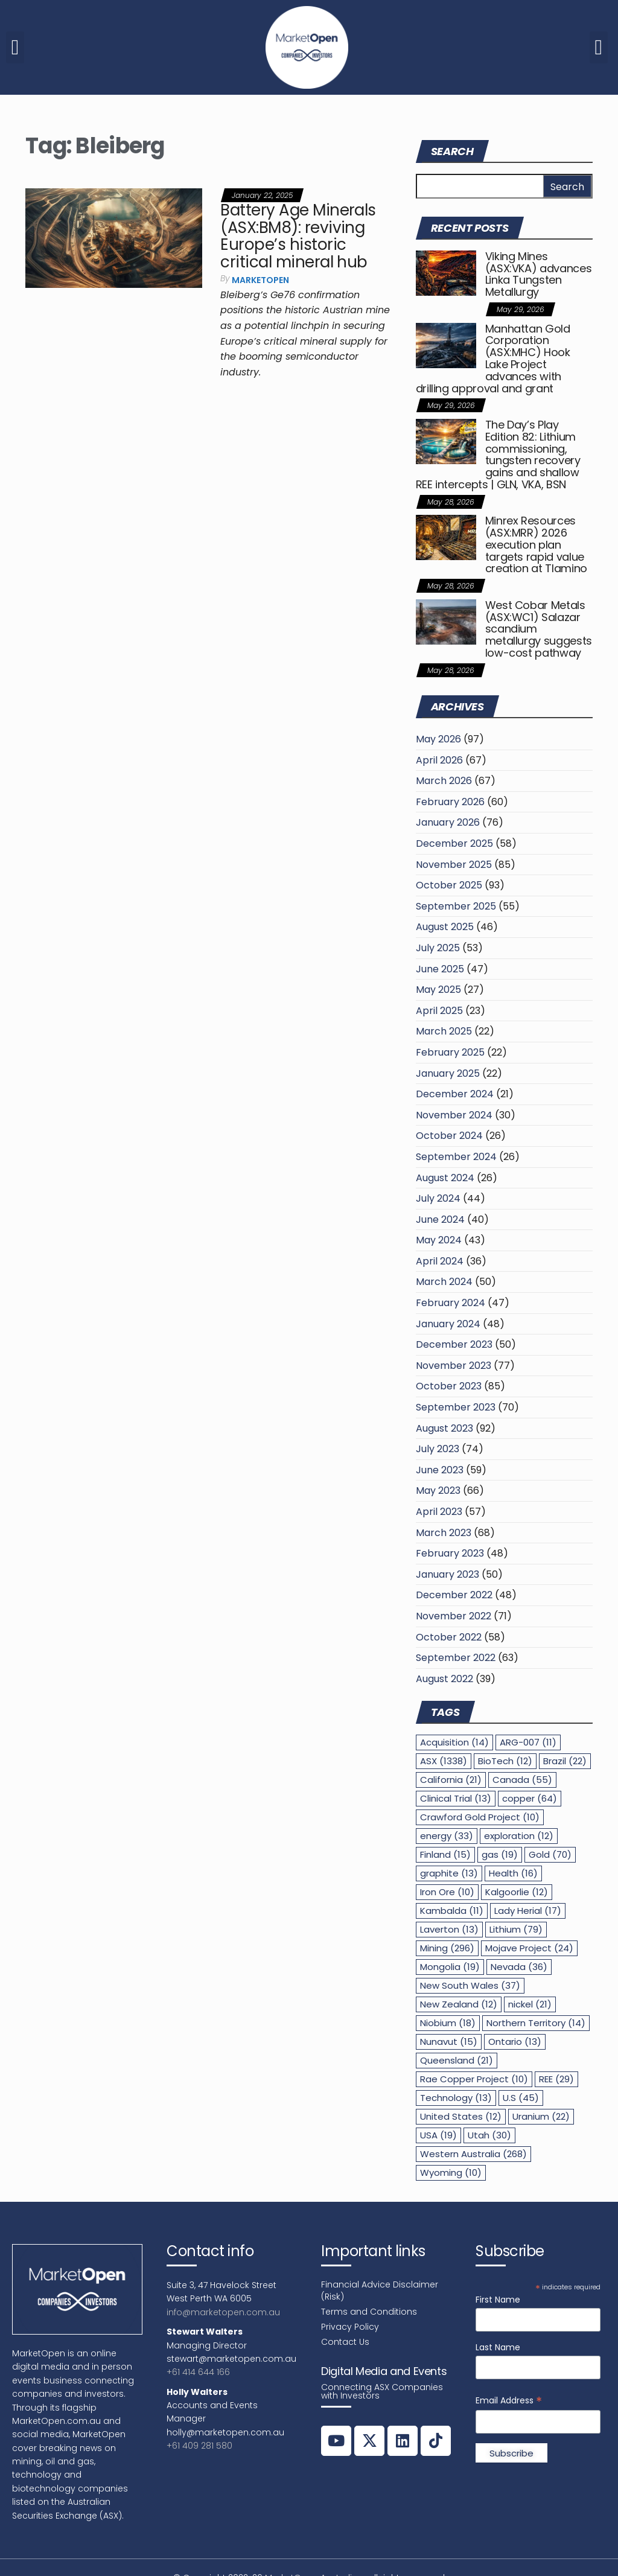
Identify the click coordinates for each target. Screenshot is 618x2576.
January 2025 (448, 1073)
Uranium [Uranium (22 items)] (541, 2116)
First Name (498, 2300)
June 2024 (440, 1219)
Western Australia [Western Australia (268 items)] (473, 2153)
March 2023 (443, 1533)
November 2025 (454, 865)
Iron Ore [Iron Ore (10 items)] (447, 1892)
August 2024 (445, 1178)
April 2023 (439, 1512)
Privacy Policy (350, 2327)
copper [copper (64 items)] (529, 1798)
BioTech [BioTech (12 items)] (505, 1761)
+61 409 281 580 (199, 2446)
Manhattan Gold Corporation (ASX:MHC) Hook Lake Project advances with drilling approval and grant (493, 358)
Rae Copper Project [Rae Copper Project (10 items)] (474, 2079)
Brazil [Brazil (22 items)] (565, 1761)
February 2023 (450, 1553)
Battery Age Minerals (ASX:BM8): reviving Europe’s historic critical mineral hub (298, 236)
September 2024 (456, 1157)
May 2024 (439, 1240)
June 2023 (440, 1470)
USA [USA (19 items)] (438, 2135)
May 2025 (438, 989)
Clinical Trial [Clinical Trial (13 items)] (455, 1798)
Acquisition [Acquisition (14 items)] (454, 1742)
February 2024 (450, 1303)
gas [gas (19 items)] (500, 1854)
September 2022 (455, 1658)
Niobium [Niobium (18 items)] (448, 2022)
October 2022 (449, 1637)
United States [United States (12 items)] (461, 2116)
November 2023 (453, 1365)
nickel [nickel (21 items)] (530, 2004)
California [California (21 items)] (451, 1779)
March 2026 (444, 781)
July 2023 (437, 1449)
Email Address (509, 2400)
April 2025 (439, 1011)
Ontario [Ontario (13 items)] (514, 2041)
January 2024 (448, 1324)
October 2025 (449, 885)
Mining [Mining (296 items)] (447, 1948)
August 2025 (445, 927)
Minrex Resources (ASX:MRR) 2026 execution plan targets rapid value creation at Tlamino (536, 544)
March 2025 (444, 1031)
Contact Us (345, 2342)
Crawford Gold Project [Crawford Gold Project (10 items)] (480, 1817)
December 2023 (454, 1344)
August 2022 (444, 1679)
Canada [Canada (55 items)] (522, 1779)
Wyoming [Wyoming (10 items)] (451, 2172)
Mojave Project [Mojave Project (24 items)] (529, 1948)
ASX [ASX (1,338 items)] (443, 1761)
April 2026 (439, 760)
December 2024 (455, 1094)
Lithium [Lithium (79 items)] (516, 1929)
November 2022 (453, 1616)
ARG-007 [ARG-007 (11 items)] (528, 1742)
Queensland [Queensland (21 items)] (456, 2060)
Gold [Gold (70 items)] (550, 1854)
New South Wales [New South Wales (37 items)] (470, 1985)
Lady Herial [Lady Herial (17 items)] (527, 1910)
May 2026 (438, 739)
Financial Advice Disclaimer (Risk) (379, 2290)
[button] (15, 47)
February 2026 (450, 802)
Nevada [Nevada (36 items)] (519, 1966)
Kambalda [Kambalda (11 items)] (451, 1910)
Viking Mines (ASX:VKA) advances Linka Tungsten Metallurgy (538, 274)
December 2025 (454, 843)
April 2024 (440, 1261)
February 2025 (450, 1052)
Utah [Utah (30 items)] (489, 2135)
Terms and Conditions (369, 2312)
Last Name (498, 2347)
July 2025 (438, 948)
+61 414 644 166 (198, 2372)
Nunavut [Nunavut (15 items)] (448, 2041)
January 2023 (447, 1574)
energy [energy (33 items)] (446, 1835)
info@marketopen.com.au (223, 2312)
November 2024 (454, 1115)
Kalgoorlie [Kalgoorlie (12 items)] (516, 1892)
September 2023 (455, 1407)
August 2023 (444, 1428)
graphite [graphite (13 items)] (449, 1873)
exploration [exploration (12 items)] (518, 1835)
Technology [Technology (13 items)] (456, 2097)
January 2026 (448, 822)
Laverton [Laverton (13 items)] (449, 1929)
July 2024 (438, 1198)
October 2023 (449, 1386)
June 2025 (440, 969)
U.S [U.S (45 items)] (521, 2097)
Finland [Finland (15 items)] (445, 1854)
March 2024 (444, 1282)
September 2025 (456, 906)
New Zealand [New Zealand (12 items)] (458, 2004)
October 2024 (449, 1136)
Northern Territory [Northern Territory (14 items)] (535, 2022)
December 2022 (454, 1595)
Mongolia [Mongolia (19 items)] (450, 1966)
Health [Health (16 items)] (513, 1873)
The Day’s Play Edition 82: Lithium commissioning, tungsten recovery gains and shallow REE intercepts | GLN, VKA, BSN (498, 454)
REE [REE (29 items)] (556, 2079)
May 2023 (438, 1490)
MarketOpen (260, 280)
